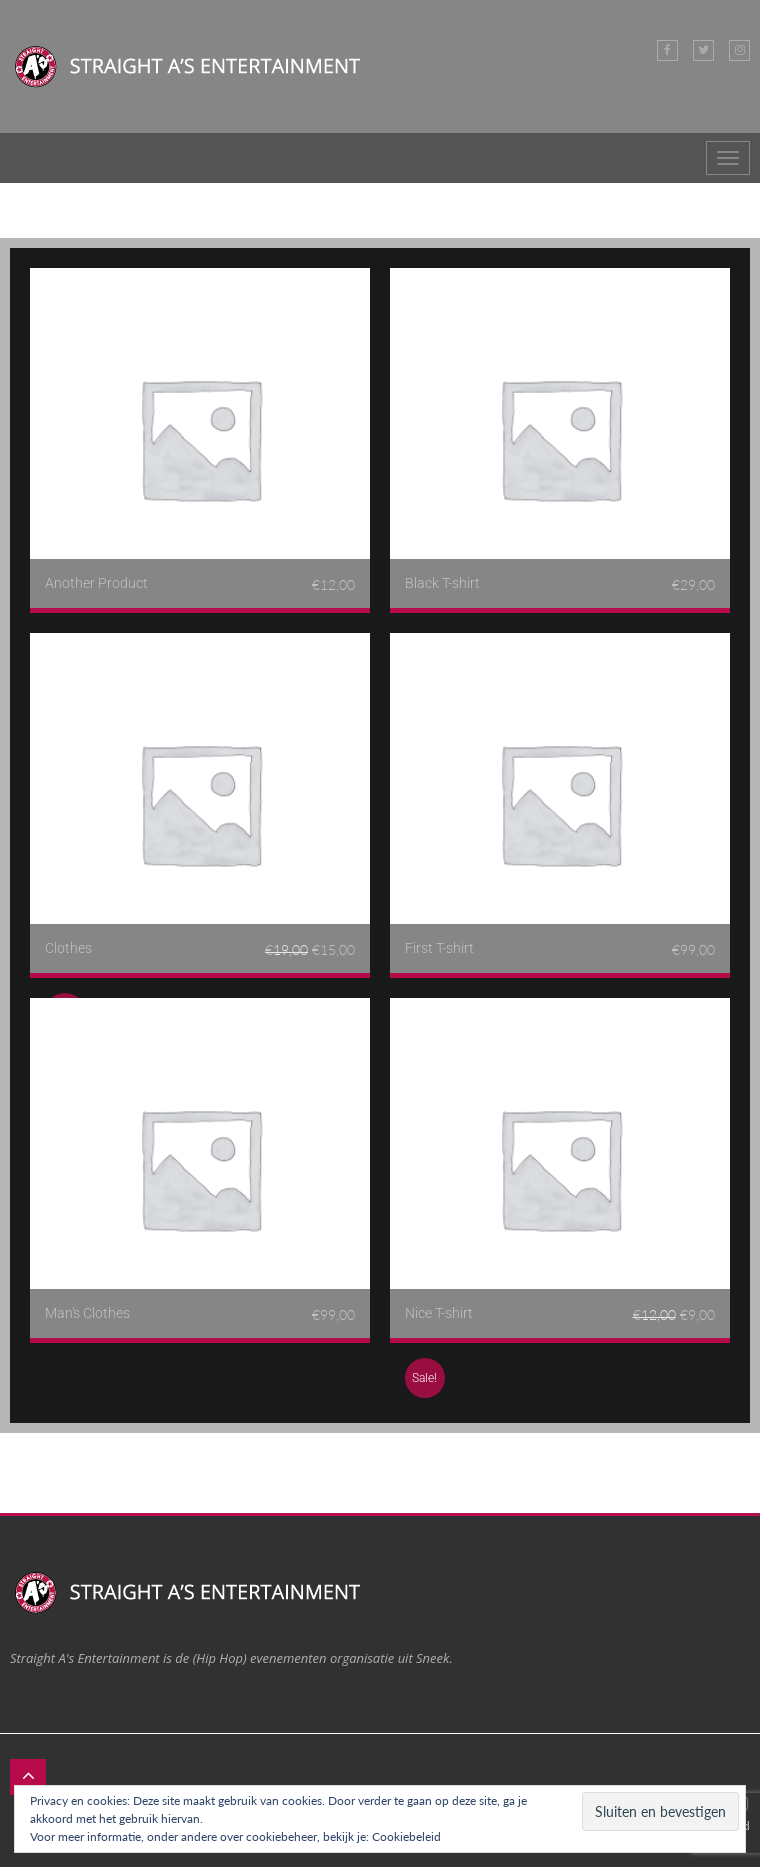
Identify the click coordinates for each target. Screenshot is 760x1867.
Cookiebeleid (406, 1836)
